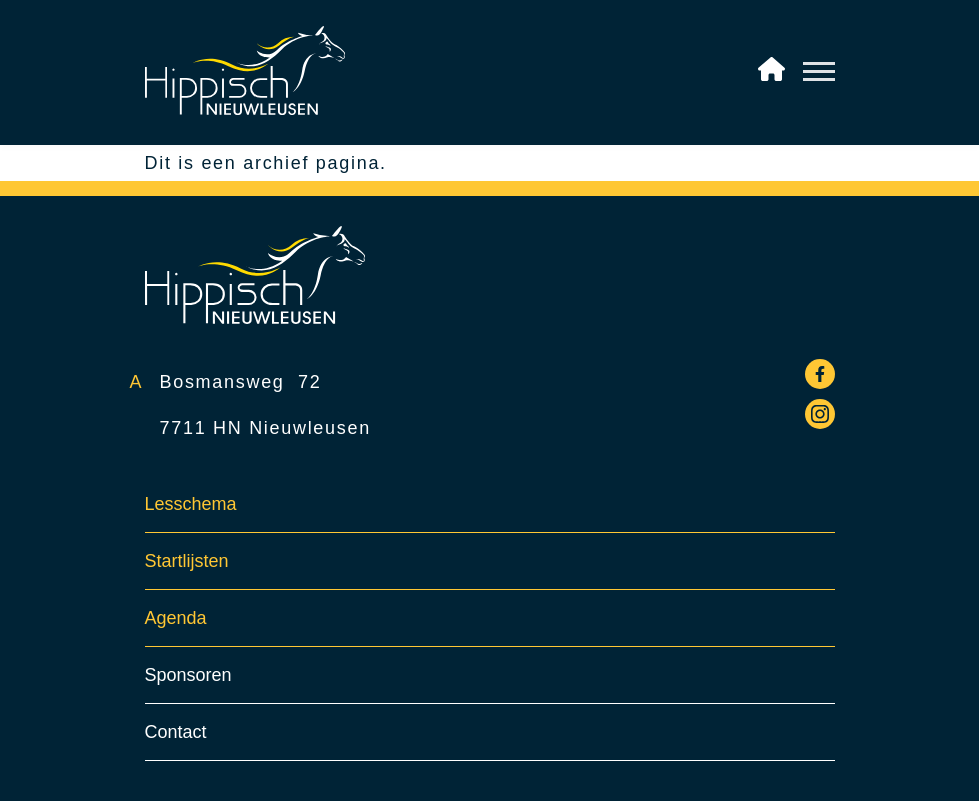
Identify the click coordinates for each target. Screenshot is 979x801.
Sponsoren (188, 675)
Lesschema (191, 504)
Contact (176, 732)
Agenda (176, 618)
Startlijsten (187, 561)
